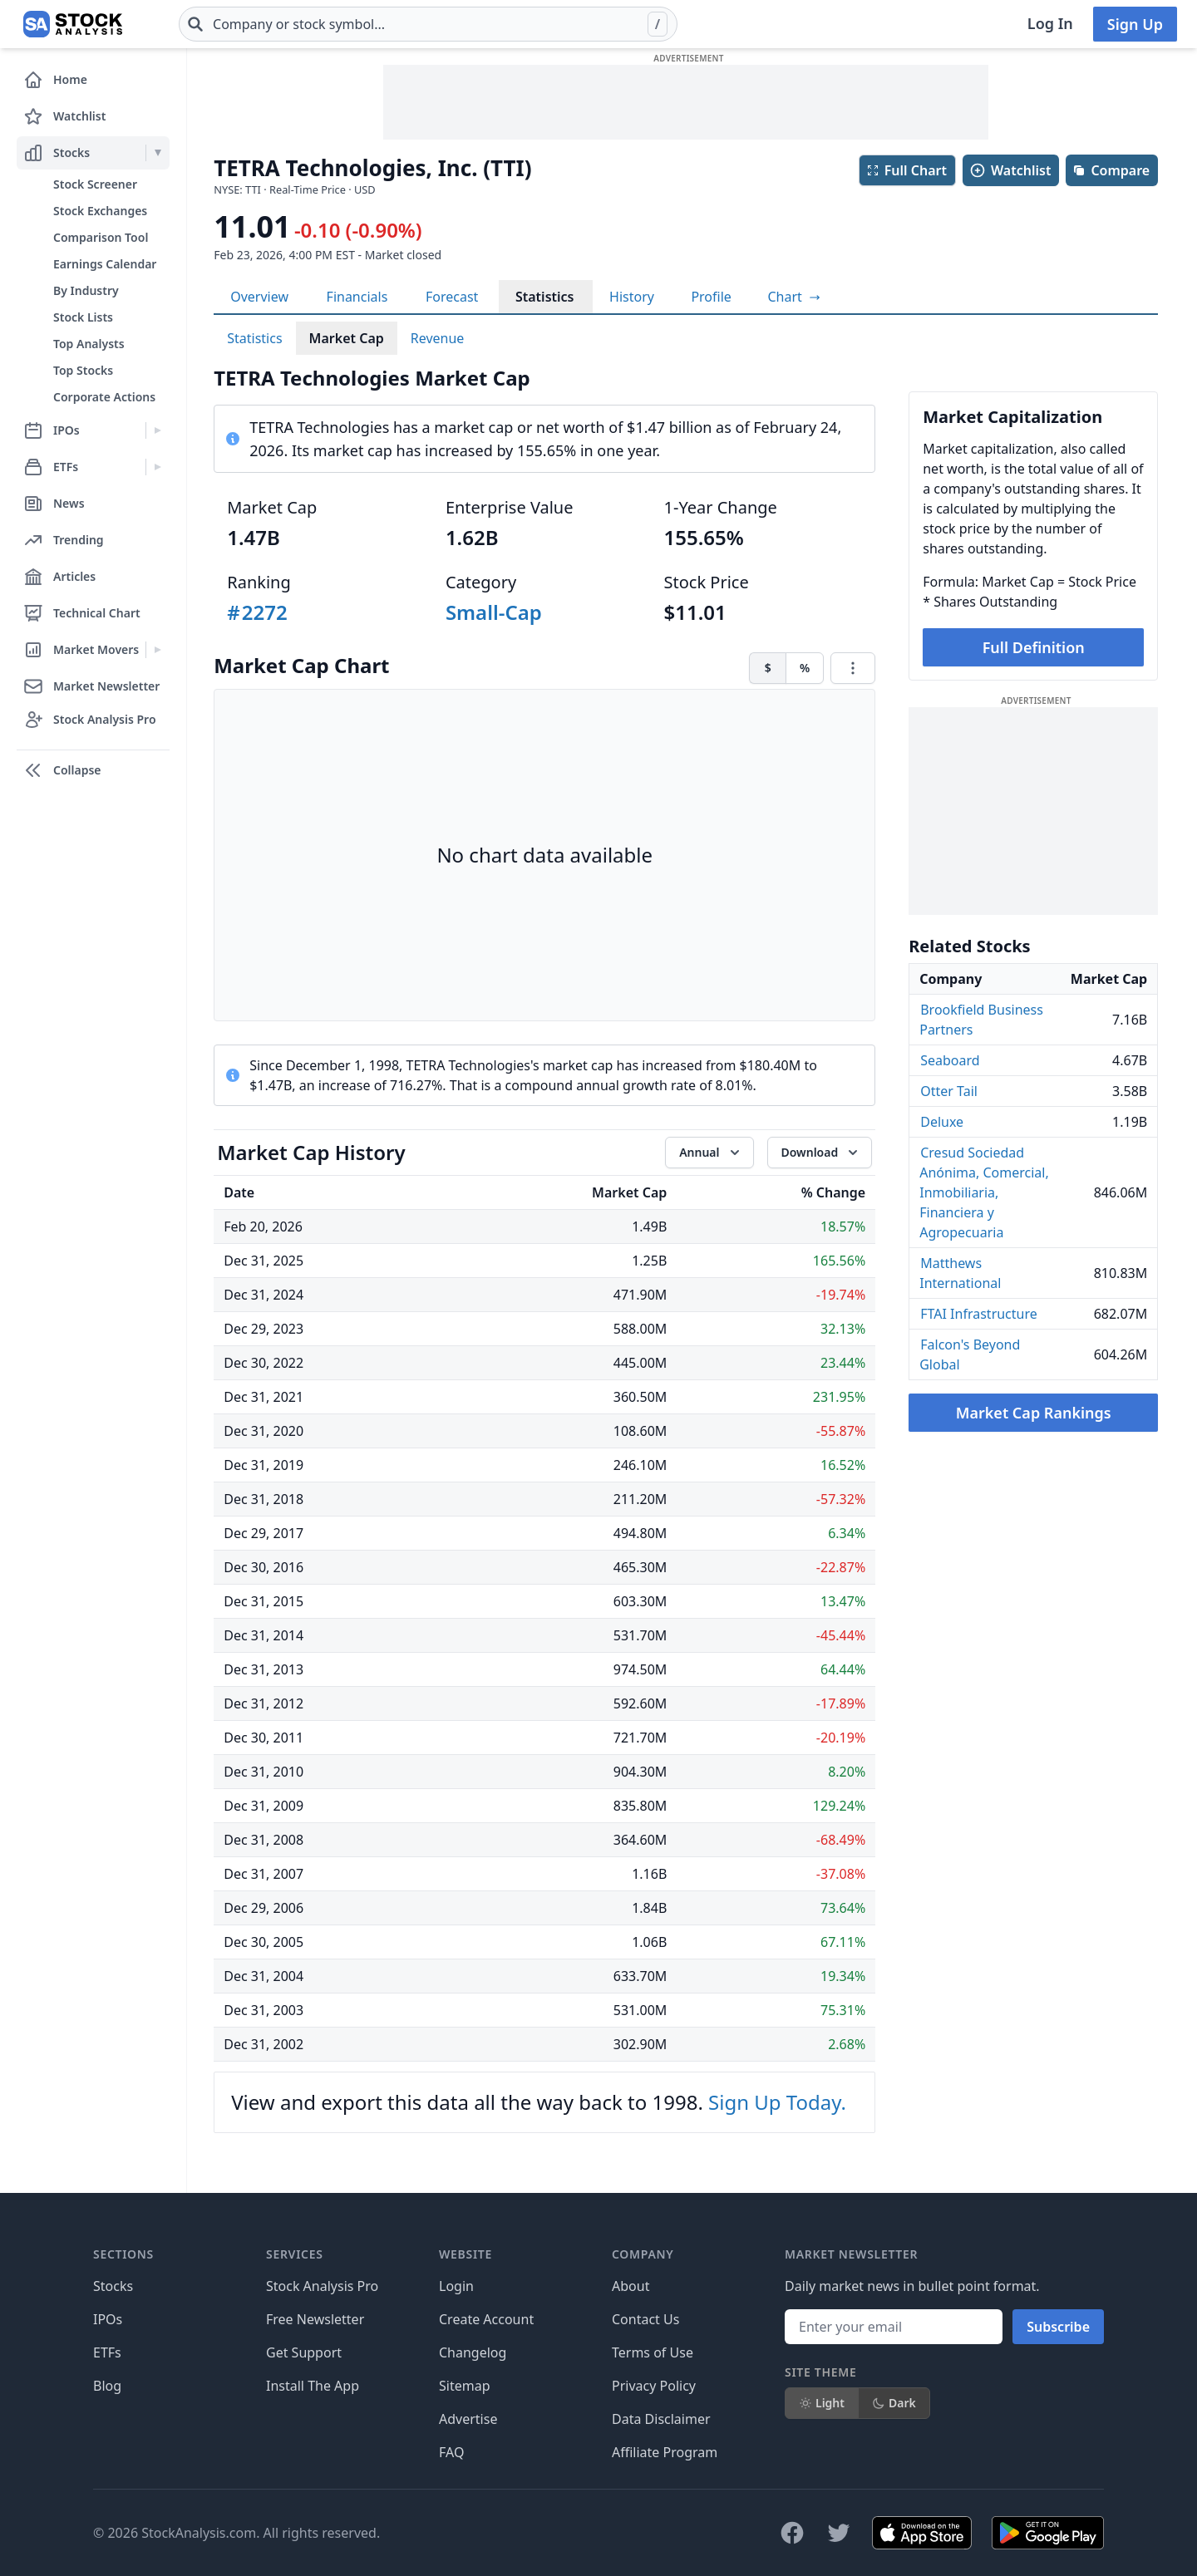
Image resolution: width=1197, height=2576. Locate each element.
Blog (107, 2386)
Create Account (486, 2319)
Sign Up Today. (777, 2102)
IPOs (107, 2319)
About (630, 2286)
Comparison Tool (100, 237)
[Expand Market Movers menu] (157, 650)
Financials (357, 297)
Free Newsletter (315, 2319)
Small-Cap (494, 612)
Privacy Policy (654, 2386)
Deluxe (941, 1122)
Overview (259, 297)
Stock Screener (95, 184)
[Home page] (73, 24)
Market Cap (346, 338)
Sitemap (464, 2386)
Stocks (113, 2286)
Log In (1050, 23)
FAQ (451, 2452)
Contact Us (645, 2319)
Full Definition (1034, 647)
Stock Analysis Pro (322, 2286)
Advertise (468, 2419)
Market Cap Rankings (1033, 1413)
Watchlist (1010, 170)
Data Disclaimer (661, 2419)
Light (822, 2403)
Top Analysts (89, 343)
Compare (1111, 170)
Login (456, 2286)
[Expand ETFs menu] (157, 467)
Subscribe (1058, 2327)
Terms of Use (652, 2352)
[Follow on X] (838, 2532)
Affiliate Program (664, 2452)
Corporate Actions (104, 397)
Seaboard (949, 1060)
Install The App (312, 2386)
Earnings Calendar (104, 264)
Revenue (438, 338)
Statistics (544, 297)
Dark (894, 2403)
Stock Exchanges (100, 211)
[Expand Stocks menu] (157, 153)
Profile (711, 297)
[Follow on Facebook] (792, 2532)
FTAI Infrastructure (978, 1314)
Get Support (304, 2352)
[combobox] (428, 24)
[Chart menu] (852, 668)
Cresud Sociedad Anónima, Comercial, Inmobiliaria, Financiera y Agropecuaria (983, 1192)
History (631, 297)
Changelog (472, 2352)
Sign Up (1135, 24)
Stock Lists (83, 317)
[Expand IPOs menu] (157, 430)
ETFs (107, 2352)
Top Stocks (83, 370)
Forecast (452, 297)
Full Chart (906, 170)
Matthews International (960, 1273)
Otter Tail (949, 1091)
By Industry (86, 290)
